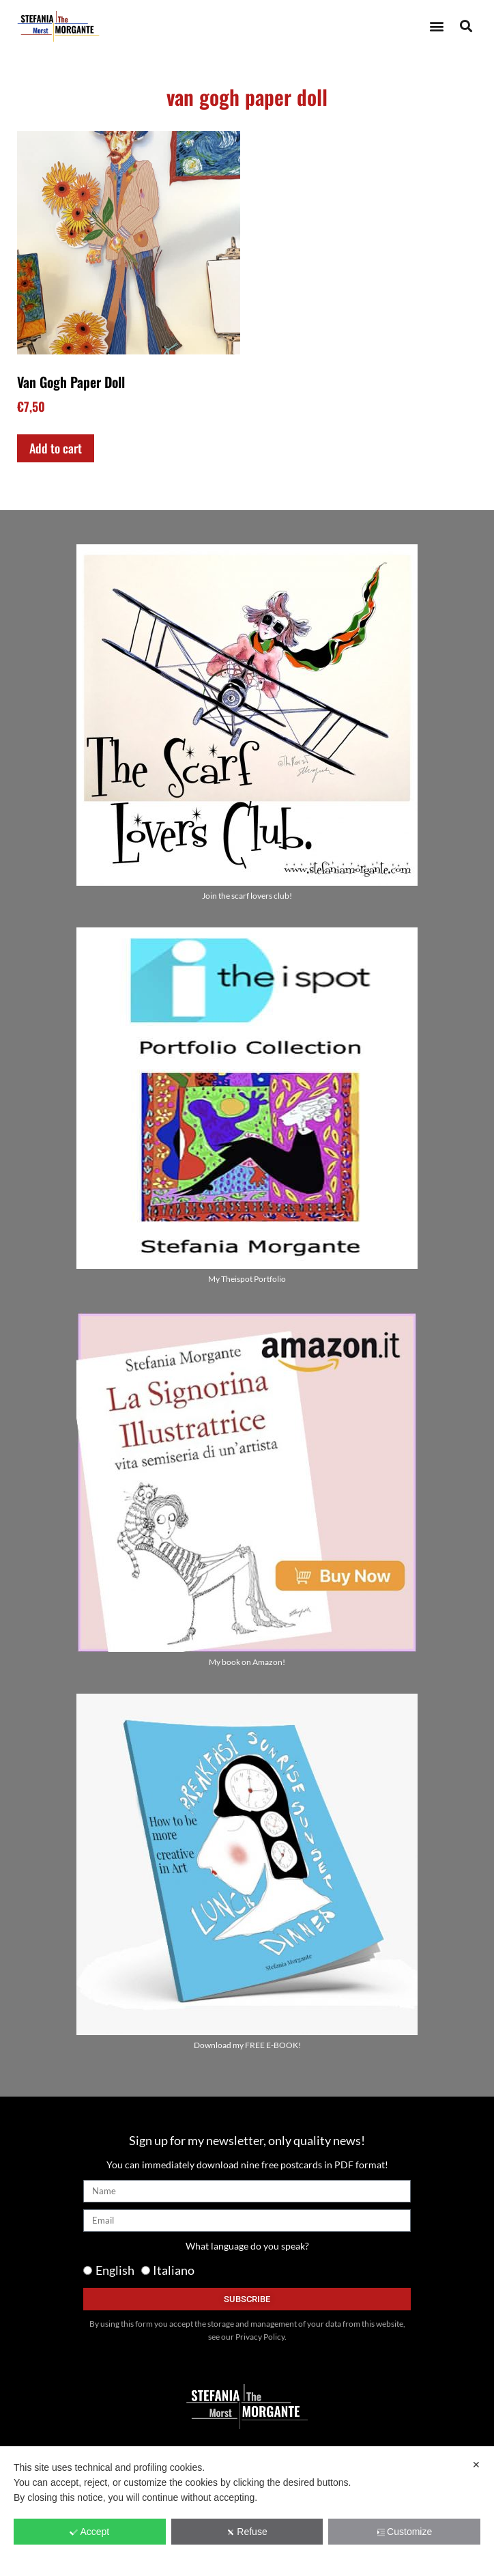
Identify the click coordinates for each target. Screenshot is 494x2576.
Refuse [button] (247, 2531)
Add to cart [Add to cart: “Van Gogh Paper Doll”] (55, 448)
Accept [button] (89, 2531)
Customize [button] (404, 2531)
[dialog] (247, 2511)
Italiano (173, 2270)
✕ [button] (476, 2464)
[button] (436, 26)
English (115, 2270)
